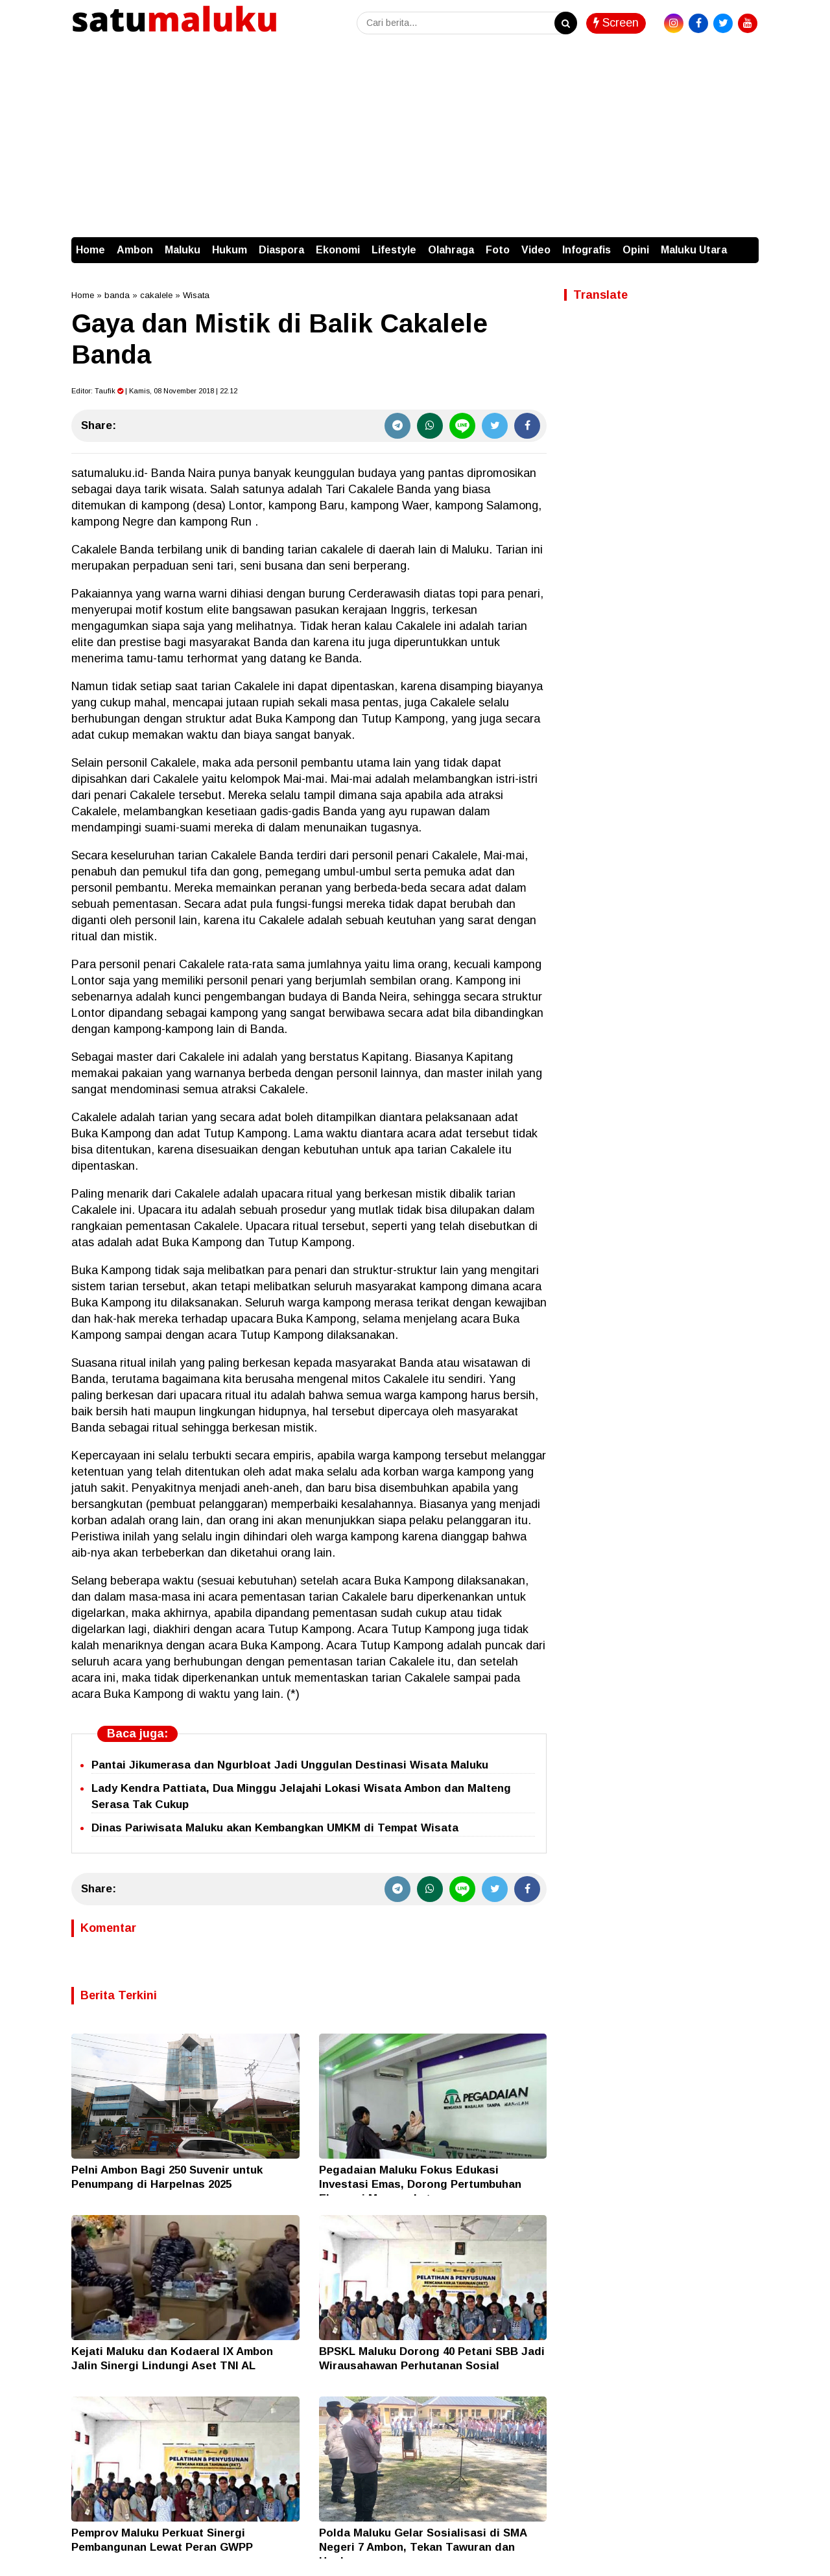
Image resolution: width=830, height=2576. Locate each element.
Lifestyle (394, 249)
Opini (635, 249)
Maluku (182, 249)
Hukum (229, 249)
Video (536, 249)
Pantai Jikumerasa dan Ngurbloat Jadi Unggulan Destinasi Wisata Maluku (289, 1765)
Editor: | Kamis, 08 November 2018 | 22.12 (154, 391)
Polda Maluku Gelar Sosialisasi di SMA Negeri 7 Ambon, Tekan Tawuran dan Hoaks (423, 2547)
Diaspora (281, 249)
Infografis (586, 249)
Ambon (135, 249)
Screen (616, 22)
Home (90, 249)
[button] (745, 243)
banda (117, 295)
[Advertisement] (415, 140)
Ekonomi (338, 249)
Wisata (196, 295)
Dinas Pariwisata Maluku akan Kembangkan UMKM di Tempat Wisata (274, 1828)
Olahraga (451, 249)
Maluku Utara (694, 249)
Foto (498, 249)
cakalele (156, 295)
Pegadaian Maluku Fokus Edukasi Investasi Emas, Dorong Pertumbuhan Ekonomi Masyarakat (420, 2184)
